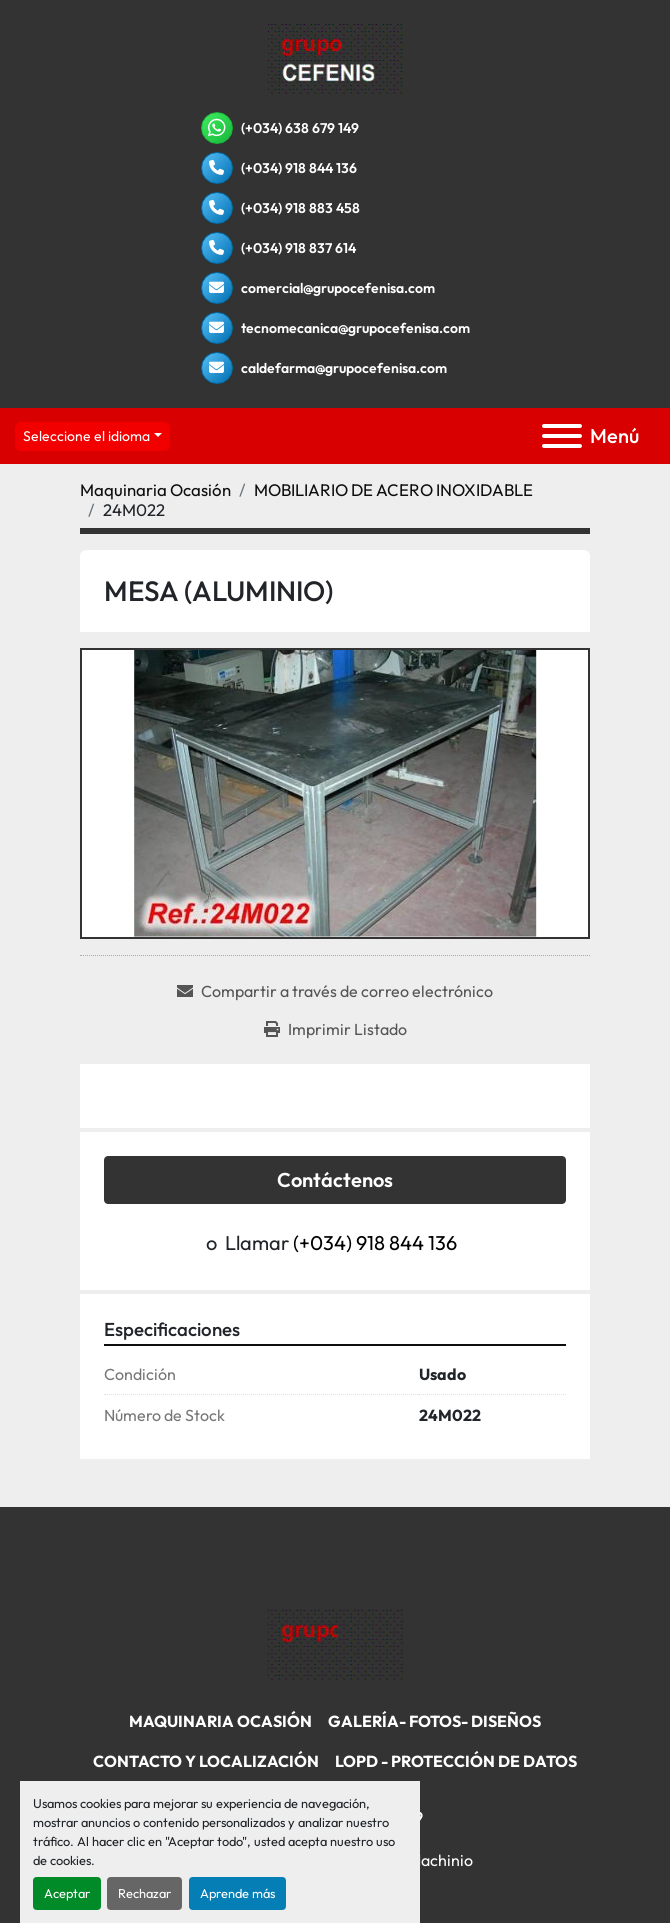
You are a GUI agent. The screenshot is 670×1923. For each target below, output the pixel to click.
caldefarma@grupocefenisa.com (344, 368)
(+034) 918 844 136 (299, 168)
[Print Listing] (335, 1029)
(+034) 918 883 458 (300, 208)
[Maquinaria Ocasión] (155, 489)
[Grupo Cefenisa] (335, 1644)
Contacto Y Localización (206, 1761)
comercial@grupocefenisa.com (338, 288)
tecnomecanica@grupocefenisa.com (355, 328)
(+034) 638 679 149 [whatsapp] (300, 128)
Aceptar (67, 1893)
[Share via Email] (335, 991)
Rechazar (144, 1893)
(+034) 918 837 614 (298, 248)
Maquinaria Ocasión (220, 1721)
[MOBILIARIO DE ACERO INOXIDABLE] (393, 489)
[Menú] (562, 436)
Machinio (440, 1860)
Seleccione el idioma (86, 436)
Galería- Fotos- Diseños (434, 1721)
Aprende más (237, 1893)
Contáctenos (335, 1179)
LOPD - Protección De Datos (456, 1761)
